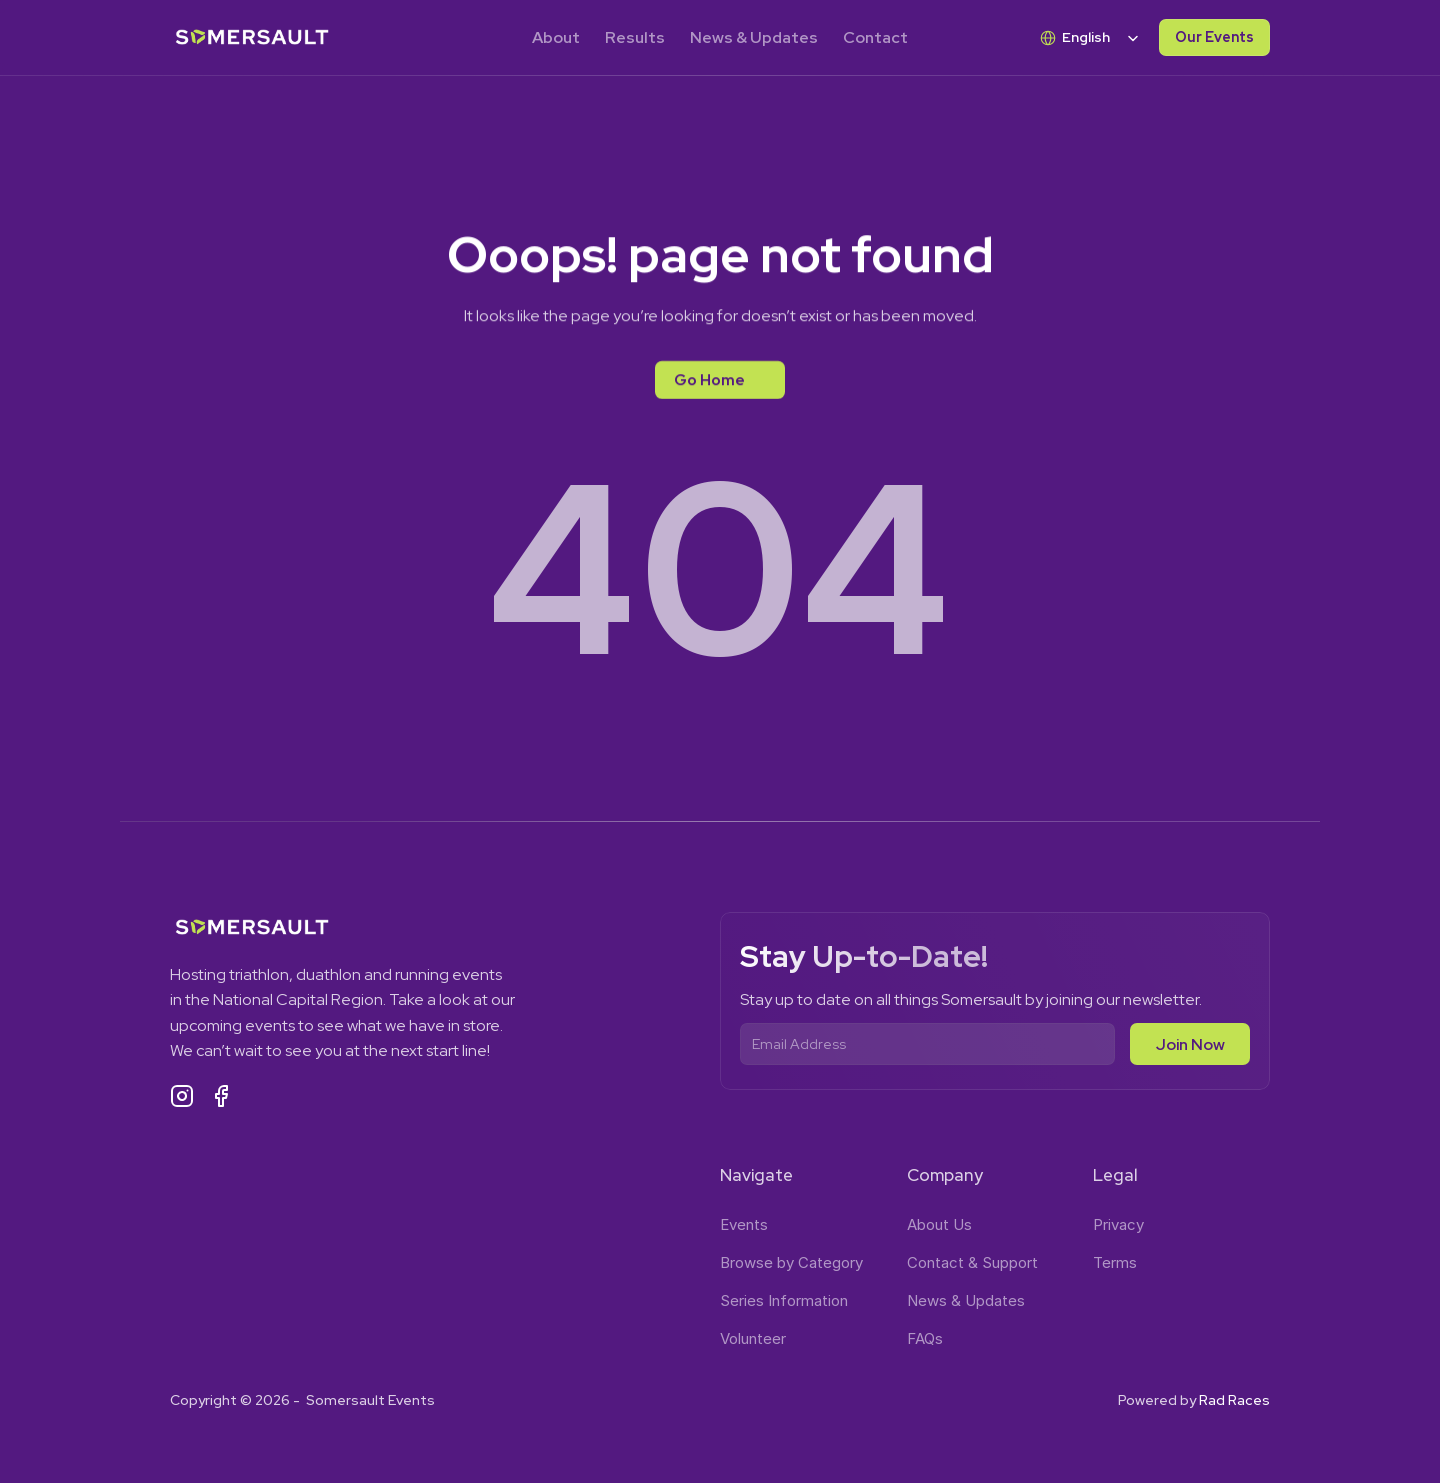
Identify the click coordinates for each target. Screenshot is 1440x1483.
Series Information (784, 1300)
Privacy (1118, 1224)
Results (635, 37)
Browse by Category (791, 1262)
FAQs (925, 1338)
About (556, 37)
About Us (939, 1224)
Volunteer (753, 1338)
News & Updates (754, 37)
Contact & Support (972, 1262)
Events (744, 1224)
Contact (875, 37)
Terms (1115, 1262)
